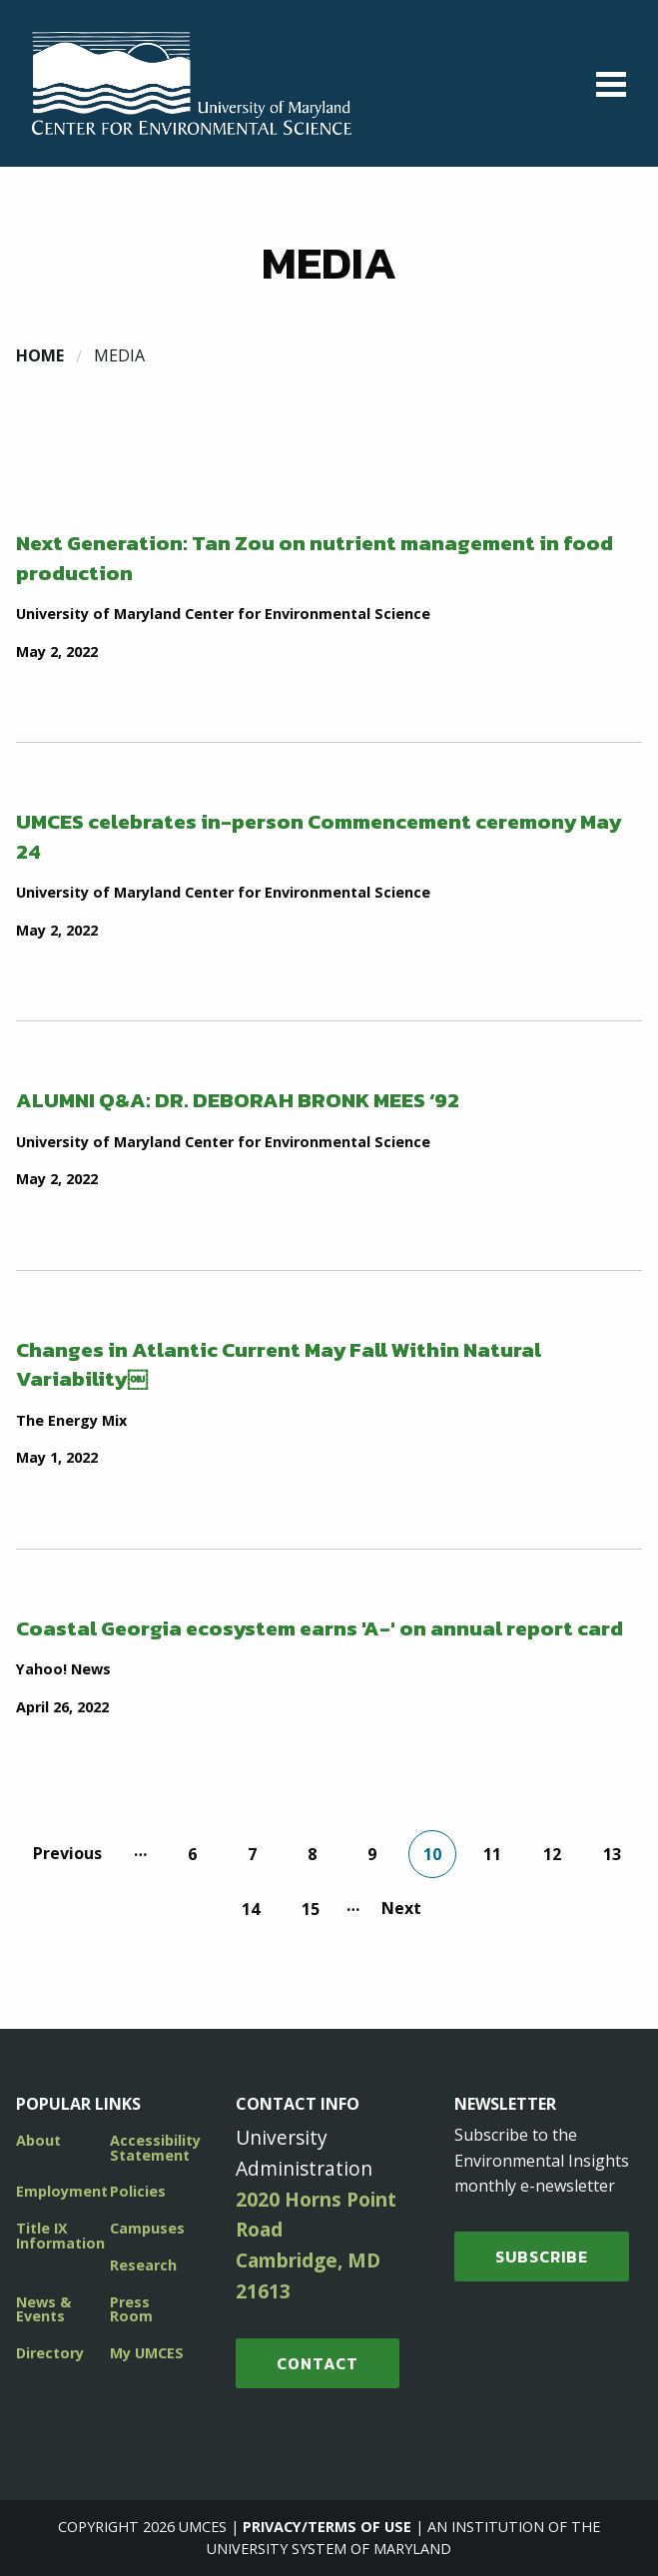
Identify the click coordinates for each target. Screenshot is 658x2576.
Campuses (147, 2228)
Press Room (131, 2308)
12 (552, 1854)
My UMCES (147, 2352)
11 (492, 1854)
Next (401, 1908)
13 (612, 1854)
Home (40, 355)
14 (251, 1909)
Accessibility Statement (155, 2147)
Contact (317, 2363)
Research (143, 2264)
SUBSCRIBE (541, 2256)
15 (311, 1909)
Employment (62, 2191)
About (38, 2140)
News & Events (43, 2308)
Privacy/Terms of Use (327, 2526)
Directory (50, 2352)
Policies (138, 2191)
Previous (67, 1853)
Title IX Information (60, 2235)
